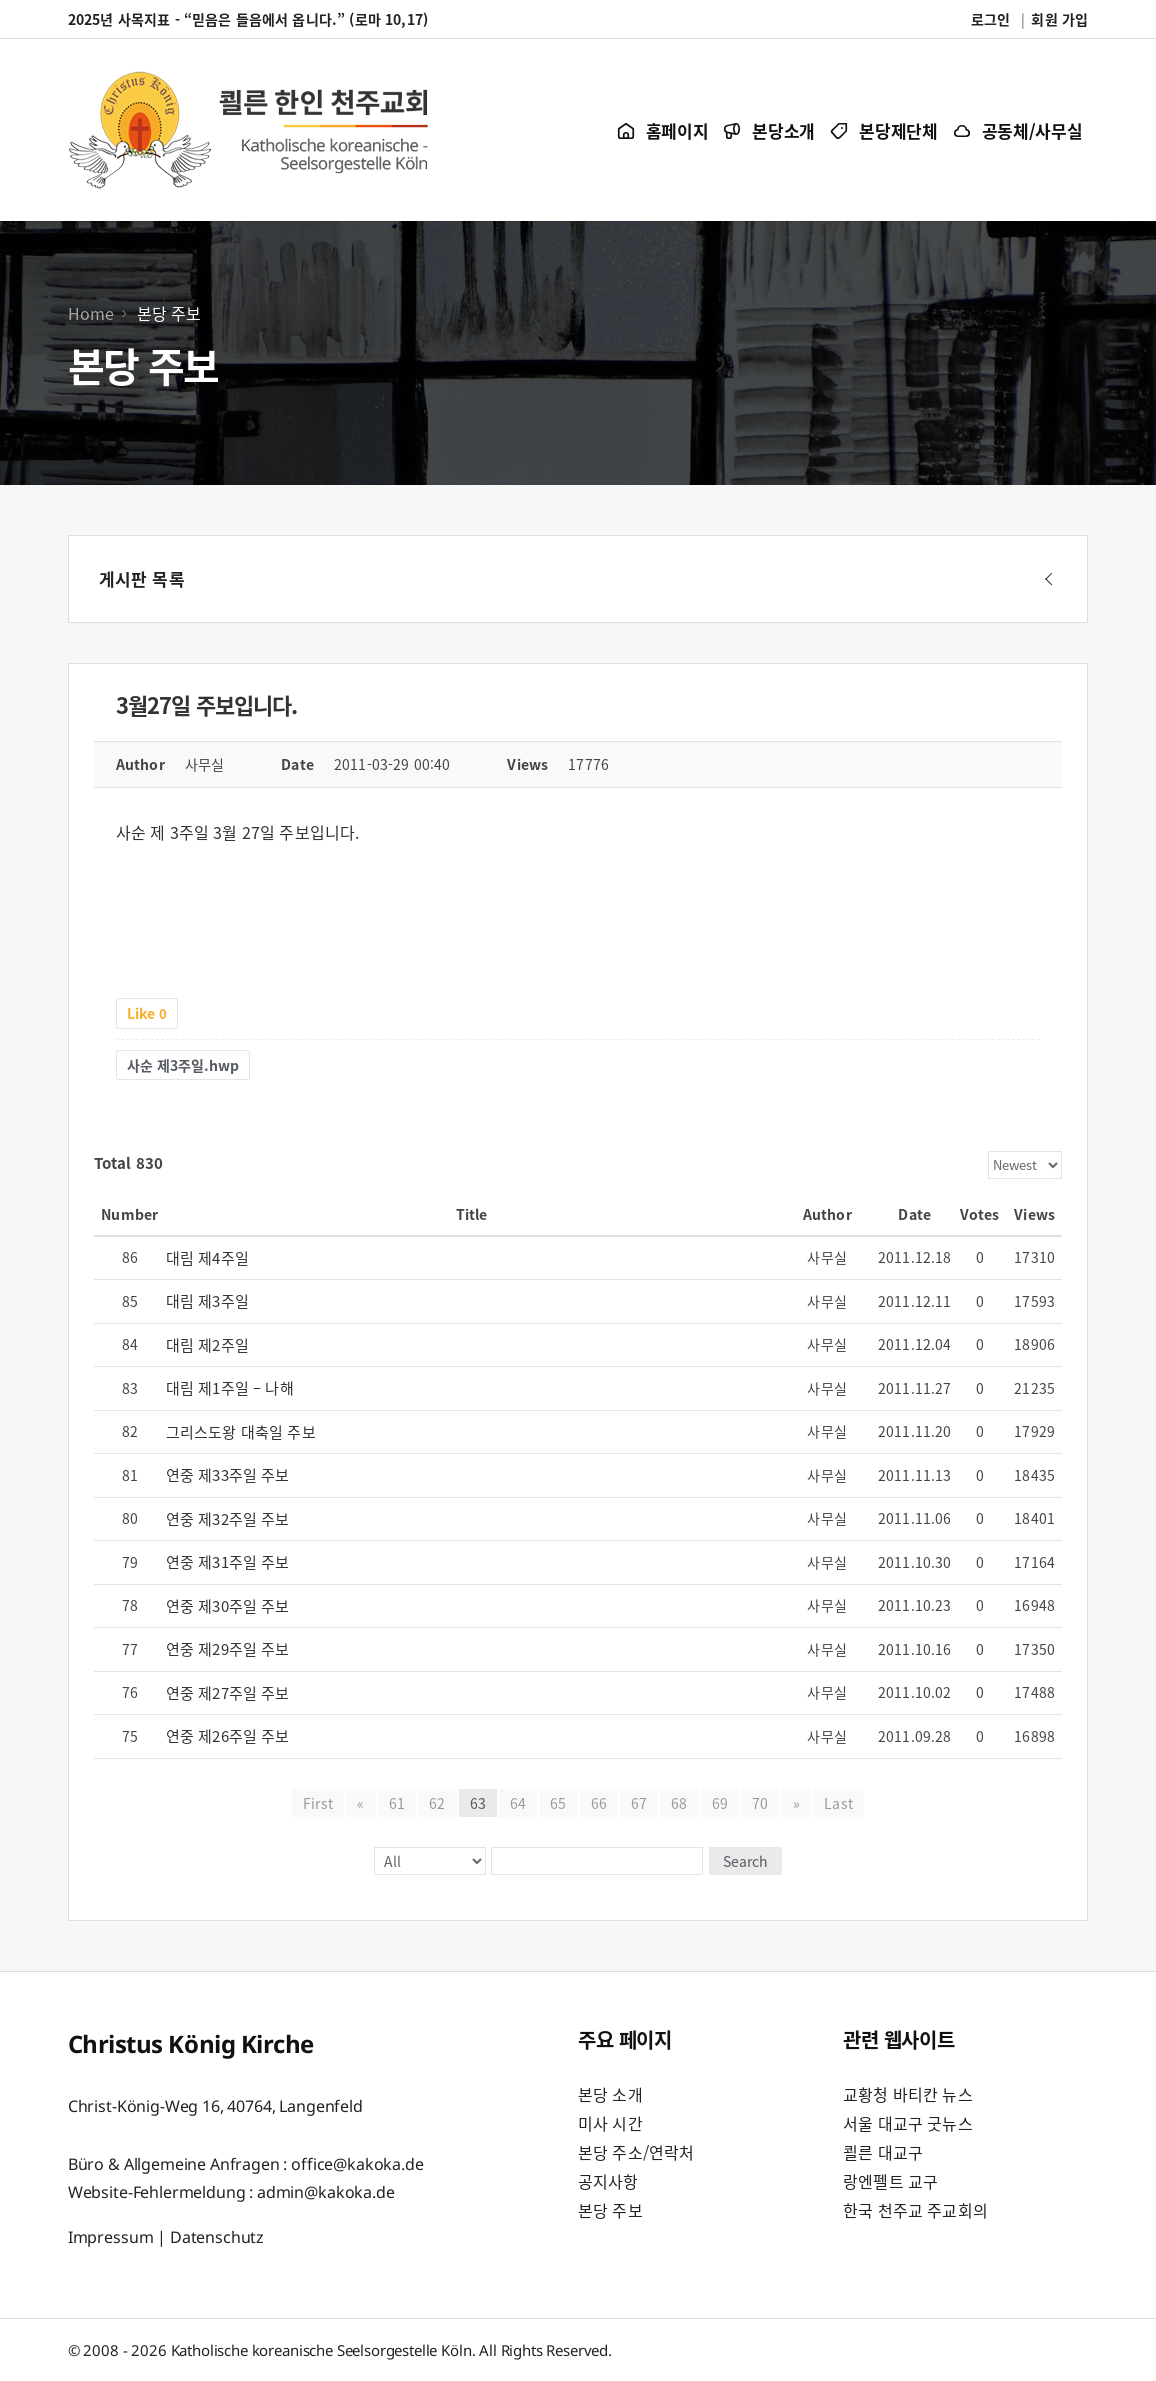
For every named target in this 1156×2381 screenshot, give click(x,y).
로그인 (990, 19)
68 (679, 1803)
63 (478, 1803)
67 (639, 1803)
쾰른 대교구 (883, 2152)
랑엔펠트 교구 (890, 2181)
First (319, 1803)
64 (518, 1803)
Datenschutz (217, 2237)
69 (720, 1803)
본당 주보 (610, 2209)
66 (599, 1803)
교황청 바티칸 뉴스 (908, 2094)
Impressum (111, 2237)
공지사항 (608, 2181)
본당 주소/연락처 (636, 2152)
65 (558, 1803)
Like (147, 1013)
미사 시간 (610, 2123)
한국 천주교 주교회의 (915, 2209)
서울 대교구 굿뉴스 (908, 2123)
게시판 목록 (142, 578)
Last (837, 1803)
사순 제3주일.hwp (183, 1065)
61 (397, 1803)
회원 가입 (1059, 19)
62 (437, 1803)
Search (744, 1861)
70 (760, 1803)
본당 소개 (610, 2094)
